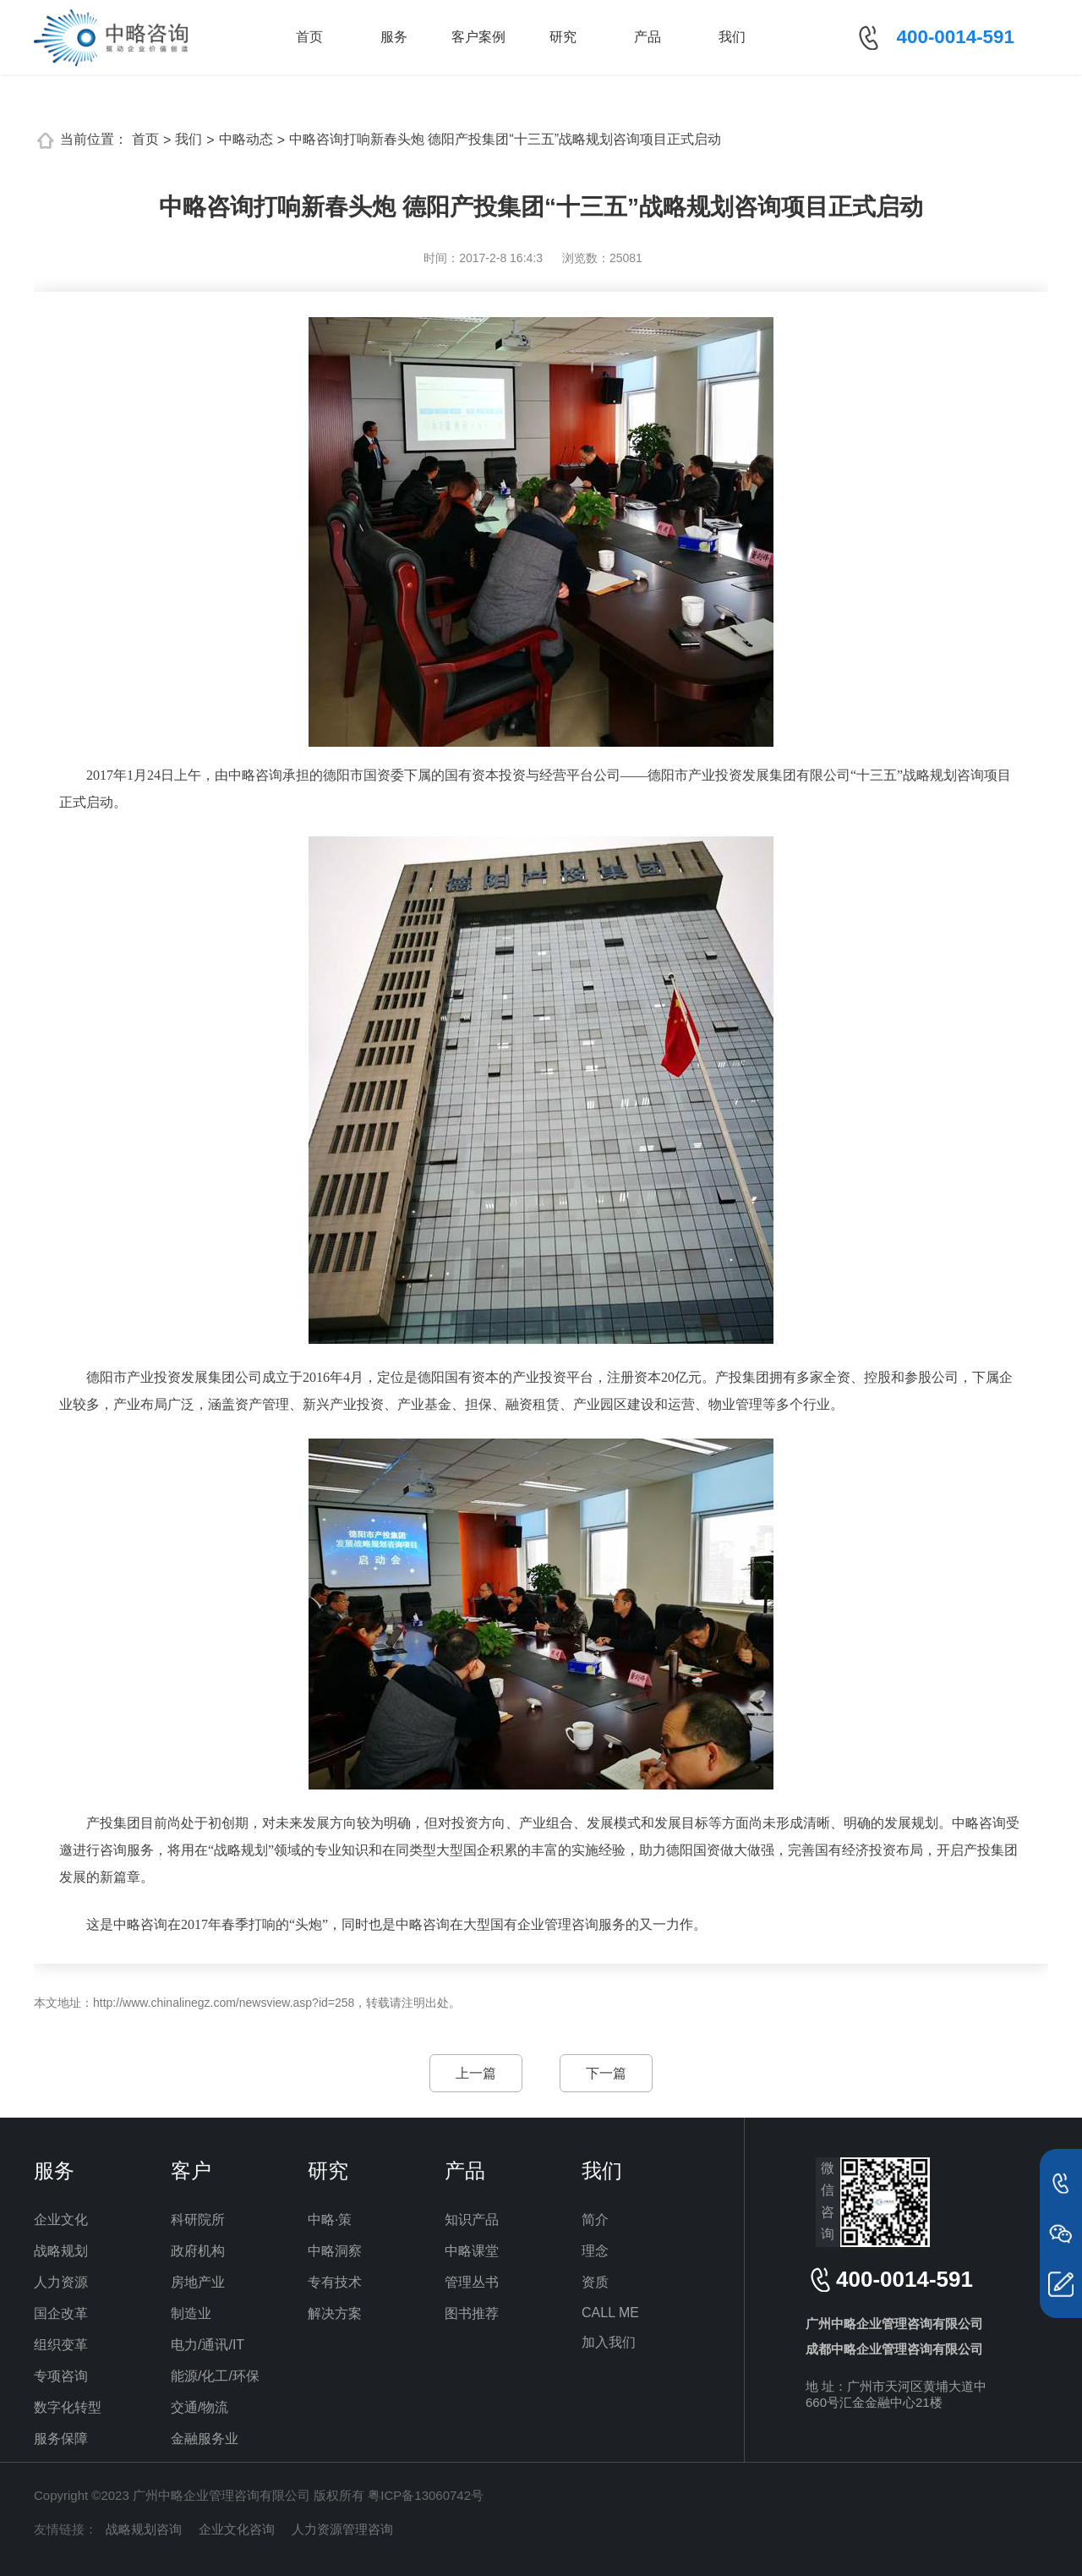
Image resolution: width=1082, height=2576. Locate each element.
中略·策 (330, 2219)
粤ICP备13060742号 (426, 2495)
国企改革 (61, 2313)
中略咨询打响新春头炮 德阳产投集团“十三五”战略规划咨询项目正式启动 (505, 139)
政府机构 (198, 2251)
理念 (595, 2251)
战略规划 (61, 2251)
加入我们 (609, 2342)
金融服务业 (204, 2438)
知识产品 (472, 2219)
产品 (647, 37)
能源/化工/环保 (215, 2376)
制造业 (191, 2313)
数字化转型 (67, 2407)
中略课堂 (472, 2251)
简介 (595, 2219)
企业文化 (61, 2219)
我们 (732, 37)
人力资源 (61, 2282)
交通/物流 (199, 2407)
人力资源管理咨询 (342, 2529)
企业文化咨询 (237, 2529)
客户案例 (478, 37)
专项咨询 (61, 2376)
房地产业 (198, 2282)
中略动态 (246, 139)
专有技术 (335, 2282)
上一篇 (476, 2073)
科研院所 (198, 2219)
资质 (595, 2282)
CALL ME (610, 2312)
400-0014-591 (955, 36)
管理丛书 (472, 2282)
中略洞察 (335, 2251)
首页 (309, 37)
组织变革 (61, 2345)
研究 (563, 37)
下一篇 (606, 2073)
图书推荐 (472, 2313)
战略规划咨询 (144, 2529)
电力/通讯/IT (207, 2345)
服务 (393, 37)
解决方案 (335, 2313)
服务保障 (61, 2438)
